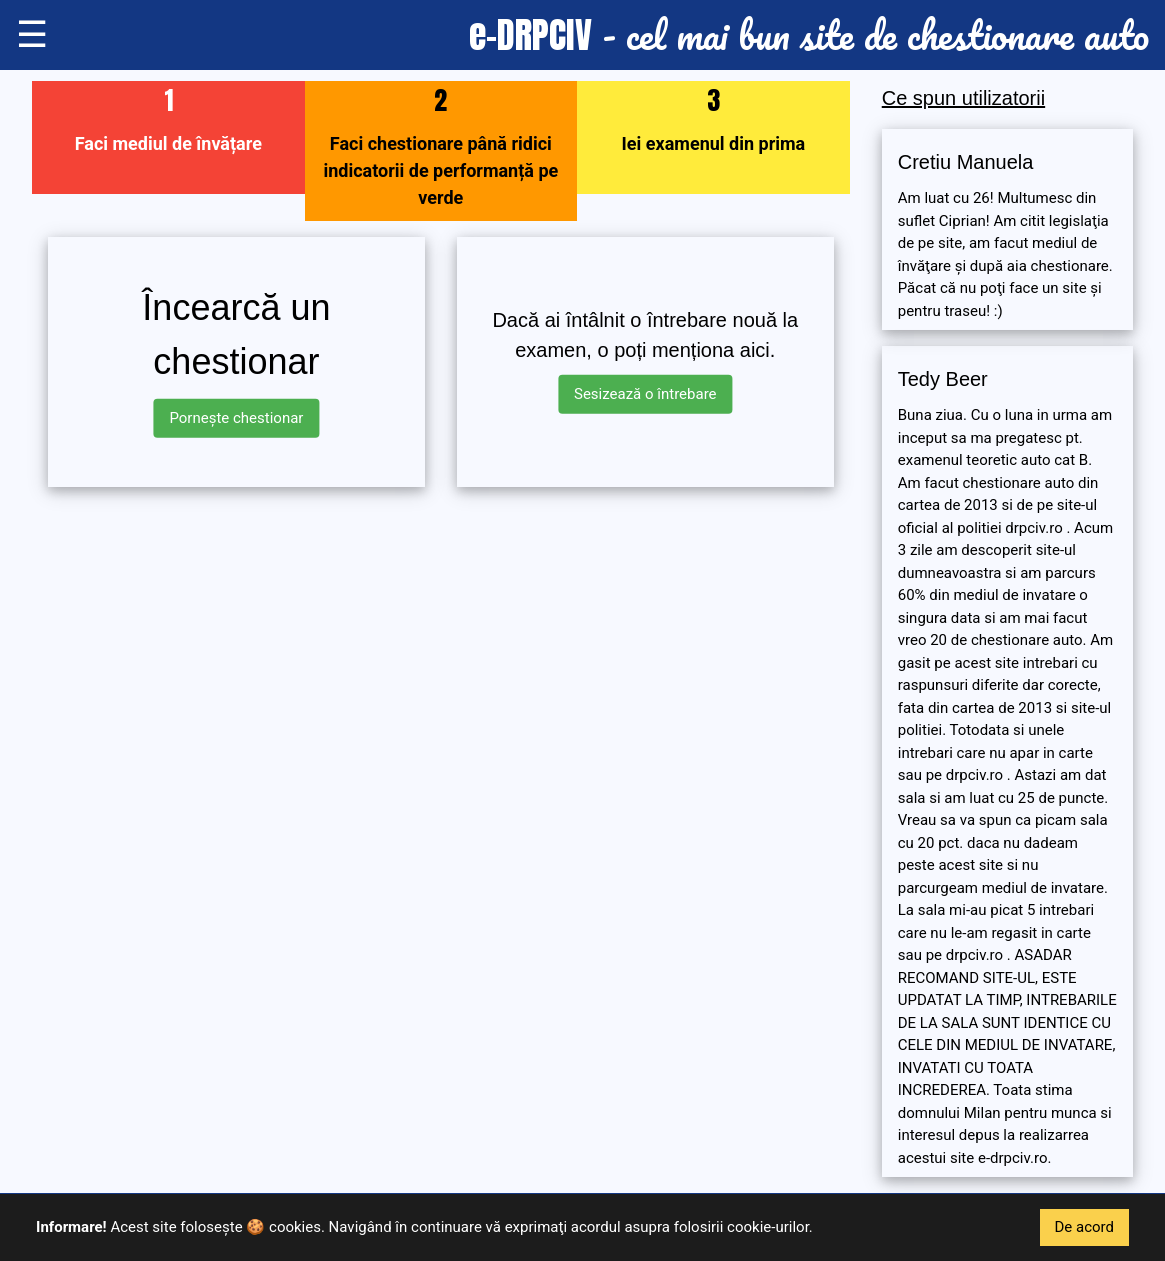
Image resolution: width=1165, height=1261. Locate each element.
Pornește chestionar (236, 418)
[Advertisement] (441, 643)
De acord (1085, 1227)
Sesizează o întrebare (645, 394)
